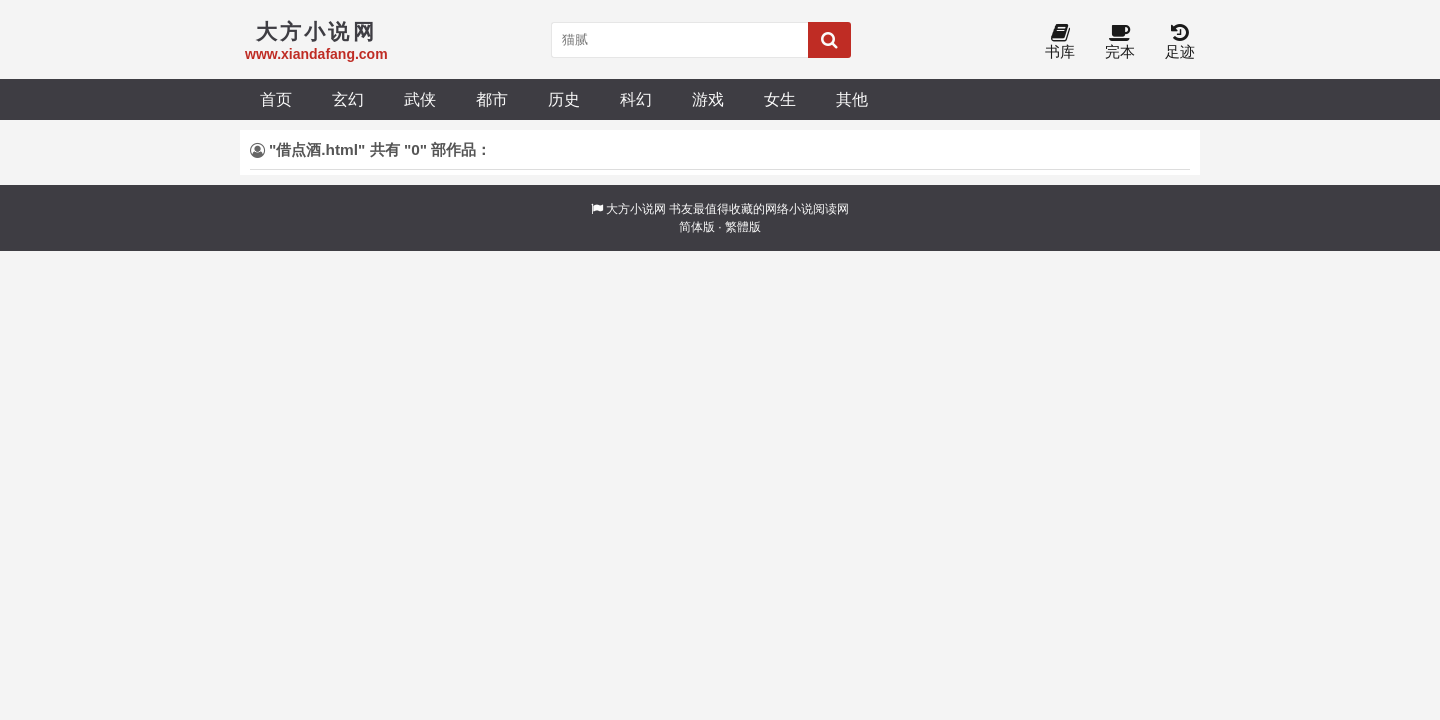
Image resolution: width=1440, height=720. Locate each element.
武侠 (420, 99)
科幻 (636, 99)
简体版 (697, 227)
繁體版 (743, 227)
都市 (492, 99)
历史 (564, 99)
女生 (780, 99)
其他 (852, 99)
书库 (1060, 42)
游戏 (708, 99)
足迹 (1180, 42)
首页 (276, 99)
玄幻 (348, 99)
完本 (1120, 42)
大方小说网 (636, 209)
